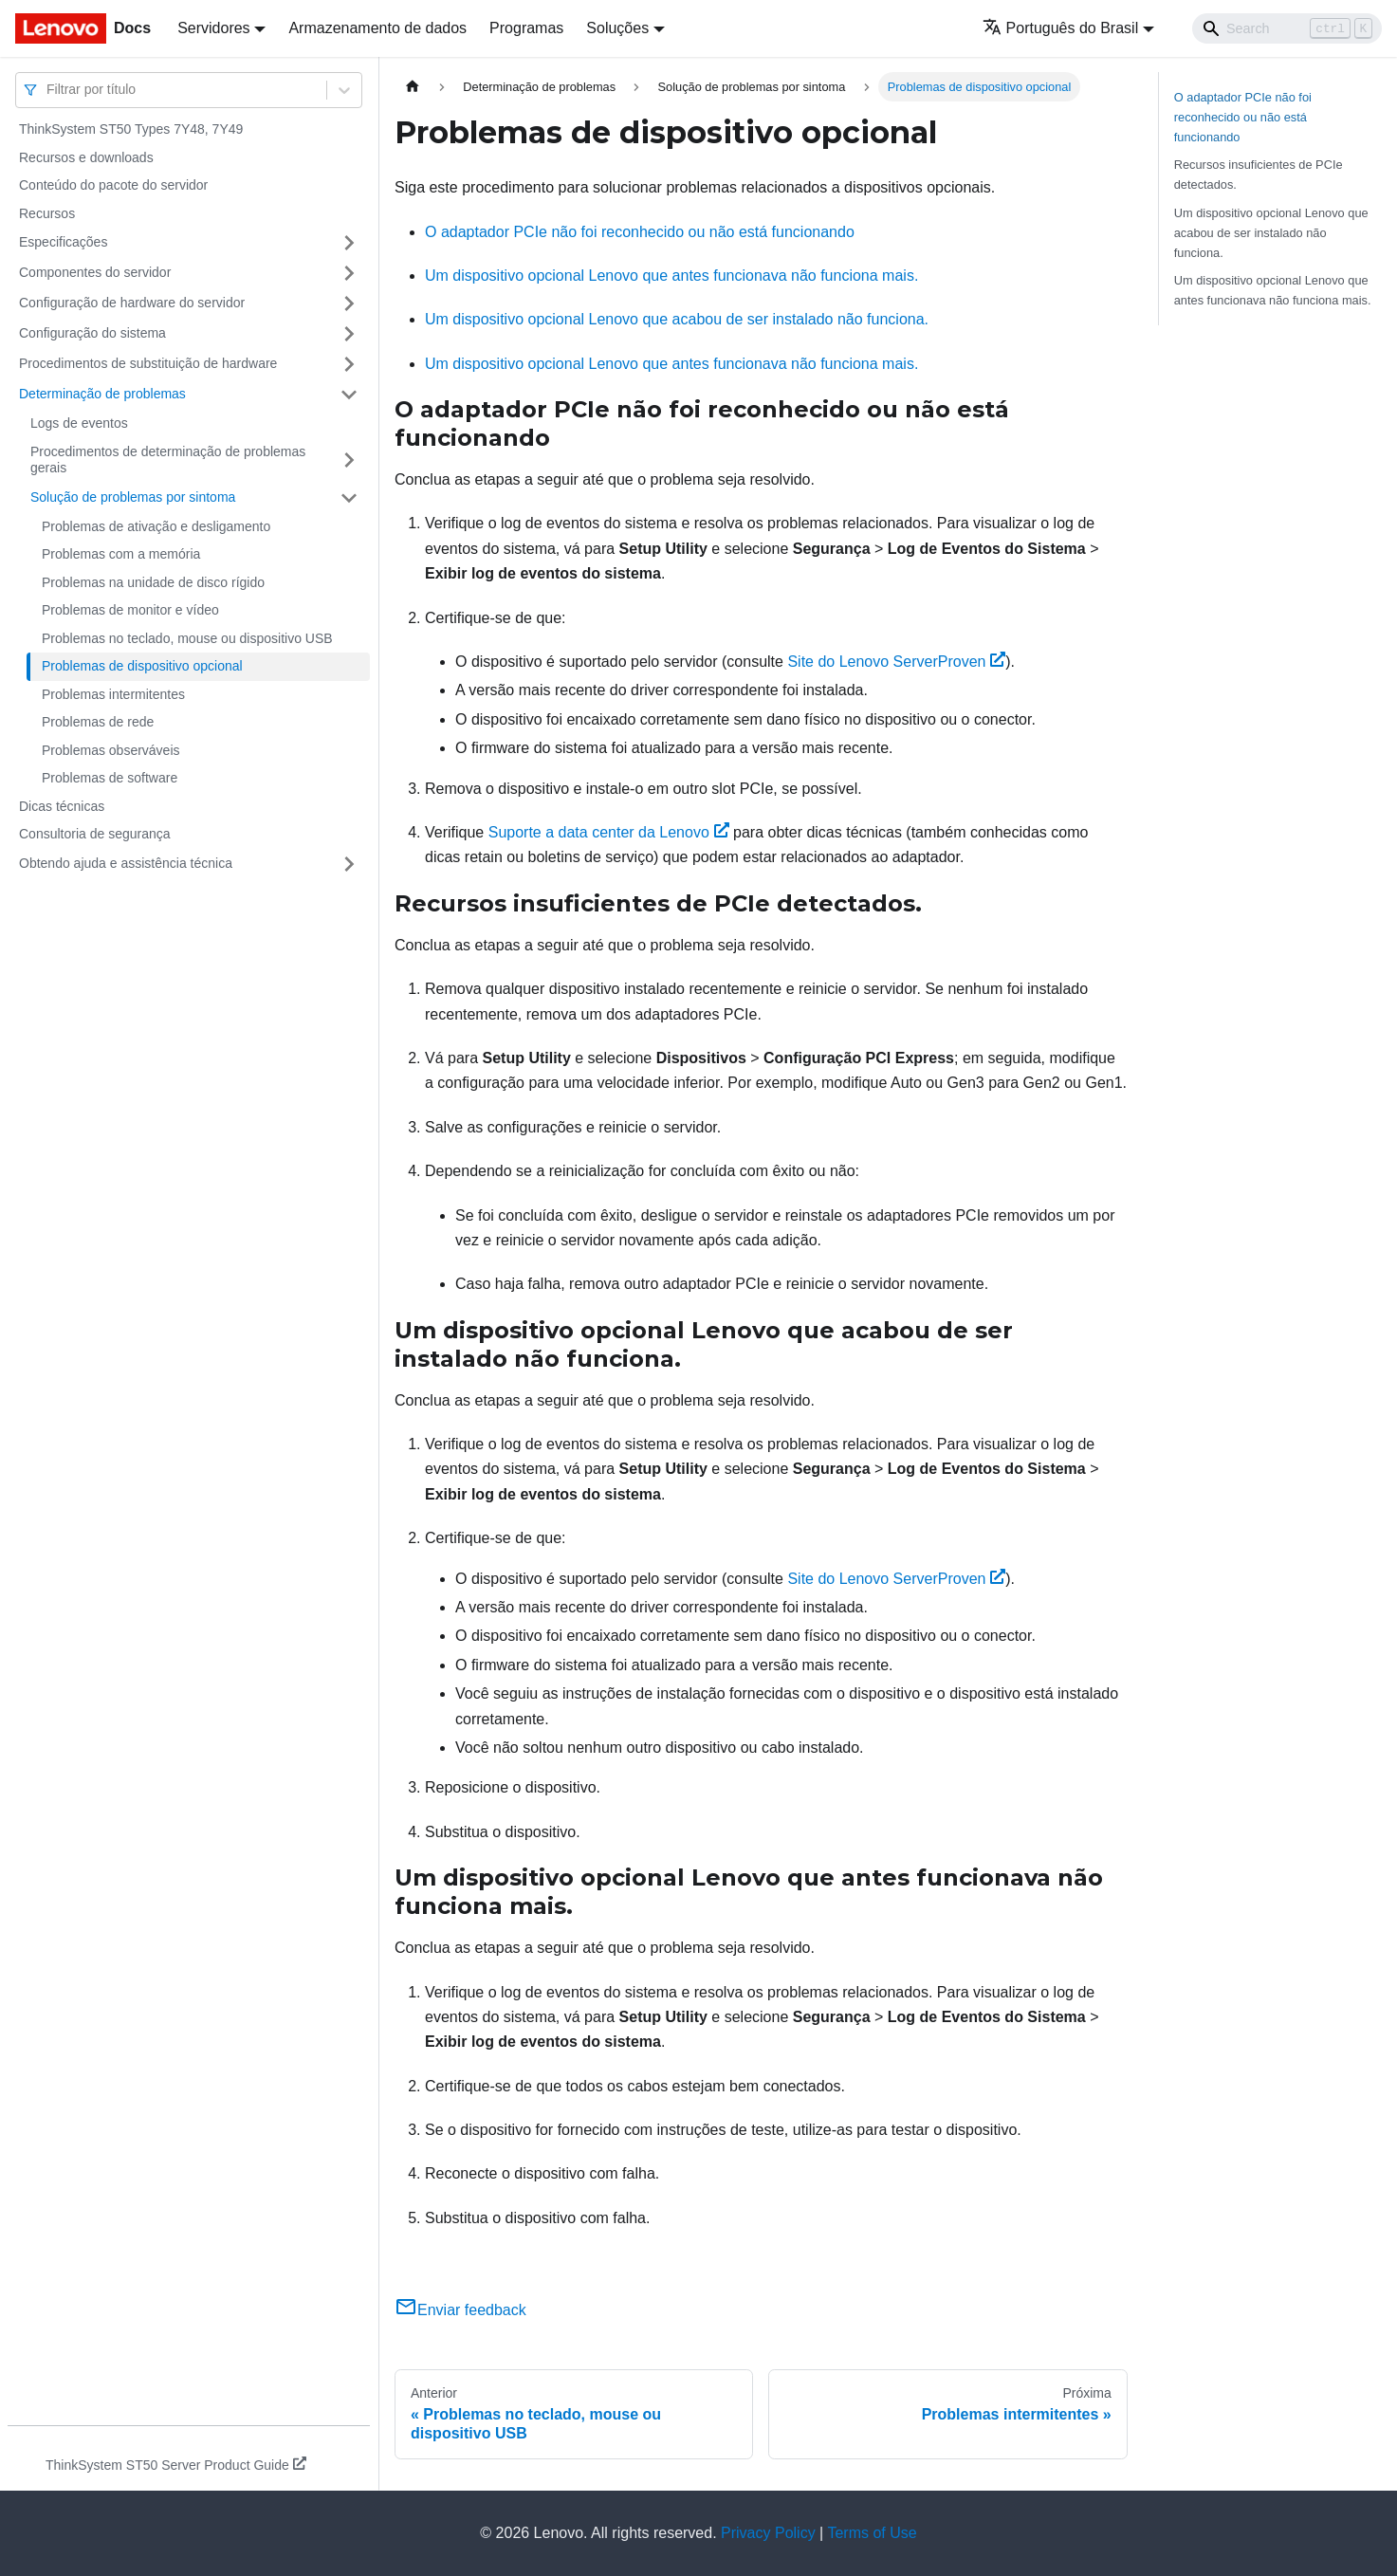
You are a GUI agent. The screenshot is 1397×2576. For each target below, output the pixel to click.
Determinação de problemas (102, 393)
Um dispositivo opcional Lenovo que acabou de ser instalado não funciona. (676, 319)
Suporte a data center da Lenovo (608, 832)
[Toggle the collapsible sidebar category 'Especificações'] (349, 243)
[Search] (1287, 28)
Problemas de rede (98, 721)
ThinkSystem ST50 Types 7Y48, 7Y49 (131, 129)
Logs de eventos (79, 423)
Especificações (63, 241)
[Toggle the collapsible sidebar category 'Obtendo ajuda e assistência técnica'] (349, 864)
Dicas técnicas (61, 806)
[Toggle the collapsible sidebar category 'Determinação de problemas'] (349, 394)
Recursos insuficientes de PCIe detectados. (1258, 174)
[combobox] (48, 90)
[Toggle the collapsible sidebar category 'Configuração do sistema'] (349, 334)
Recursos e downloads (86, 157)
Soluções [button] (617, 28)
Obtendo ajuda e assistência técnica (125, 863)
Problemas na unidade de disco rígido (153, 582)
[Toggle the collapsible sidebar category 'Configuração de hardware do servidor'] (349, 303)
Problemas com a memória (121, 553)
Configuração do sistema (92, 332)
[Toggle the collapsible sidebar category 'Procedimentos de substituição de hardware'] (349, 364)
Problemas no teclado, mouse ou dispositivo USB (187, 638)
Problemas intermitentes (113, 694)
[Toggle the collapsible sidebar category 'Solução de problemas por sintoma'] (349, 498)
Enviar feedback (460, 2310)
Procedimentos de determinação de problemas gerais (167, 460)
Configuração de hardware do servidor (132, 302)
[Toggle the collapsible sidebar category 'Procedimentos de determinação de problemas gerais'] (349, 460)
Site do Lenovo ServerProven (896, 661)
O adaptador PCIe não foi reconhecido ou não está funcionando (640, 232)
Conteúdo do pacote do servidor (113, 185)
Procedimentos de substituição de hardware (148, 363)
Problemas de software (109, 777)
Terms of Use (871, 2533)
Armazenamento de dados (377, 28)
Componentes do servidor (95, 272)
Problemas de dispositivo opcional (142, 665)
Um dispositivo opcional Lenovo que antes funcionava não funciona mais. (671, 275)
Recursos (47, 213)
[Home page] (413, 86)
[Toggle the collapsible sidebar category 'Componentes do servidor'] (349, 273)
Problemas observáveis (111, 750)
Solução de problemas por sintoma (132, 497)
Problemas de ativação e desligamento (156, 526)
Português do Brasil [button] (1061, 28)
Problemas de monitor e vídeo (130, 609)
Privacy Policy (768, 2533)
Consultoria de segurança (95, 833)
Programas (526, 28)
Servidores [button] (213, 28)
